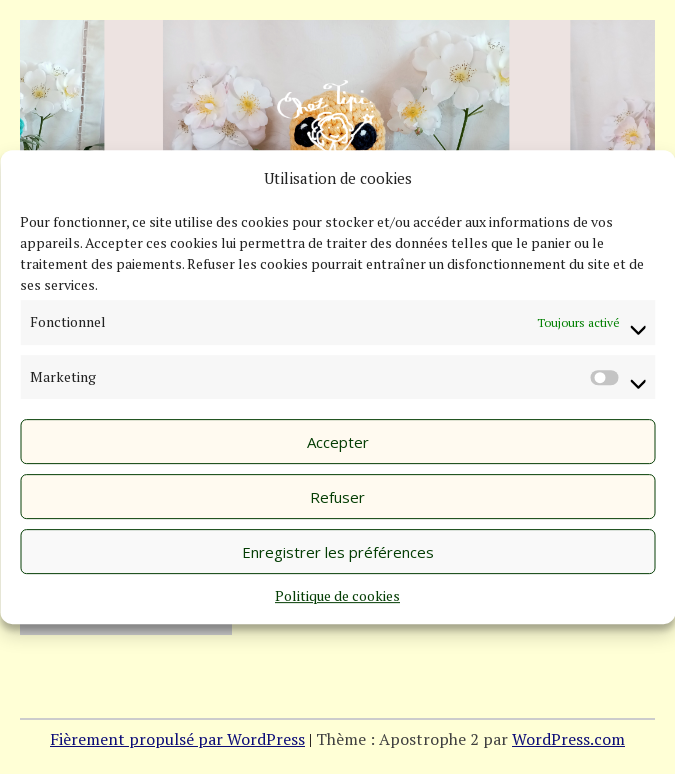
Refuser (337, 497)
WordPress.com (568, 739)
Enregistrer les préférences (338, 552)
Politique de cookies (337, 595)
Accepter (338, 442)
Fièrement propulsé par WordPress (177, 739)
